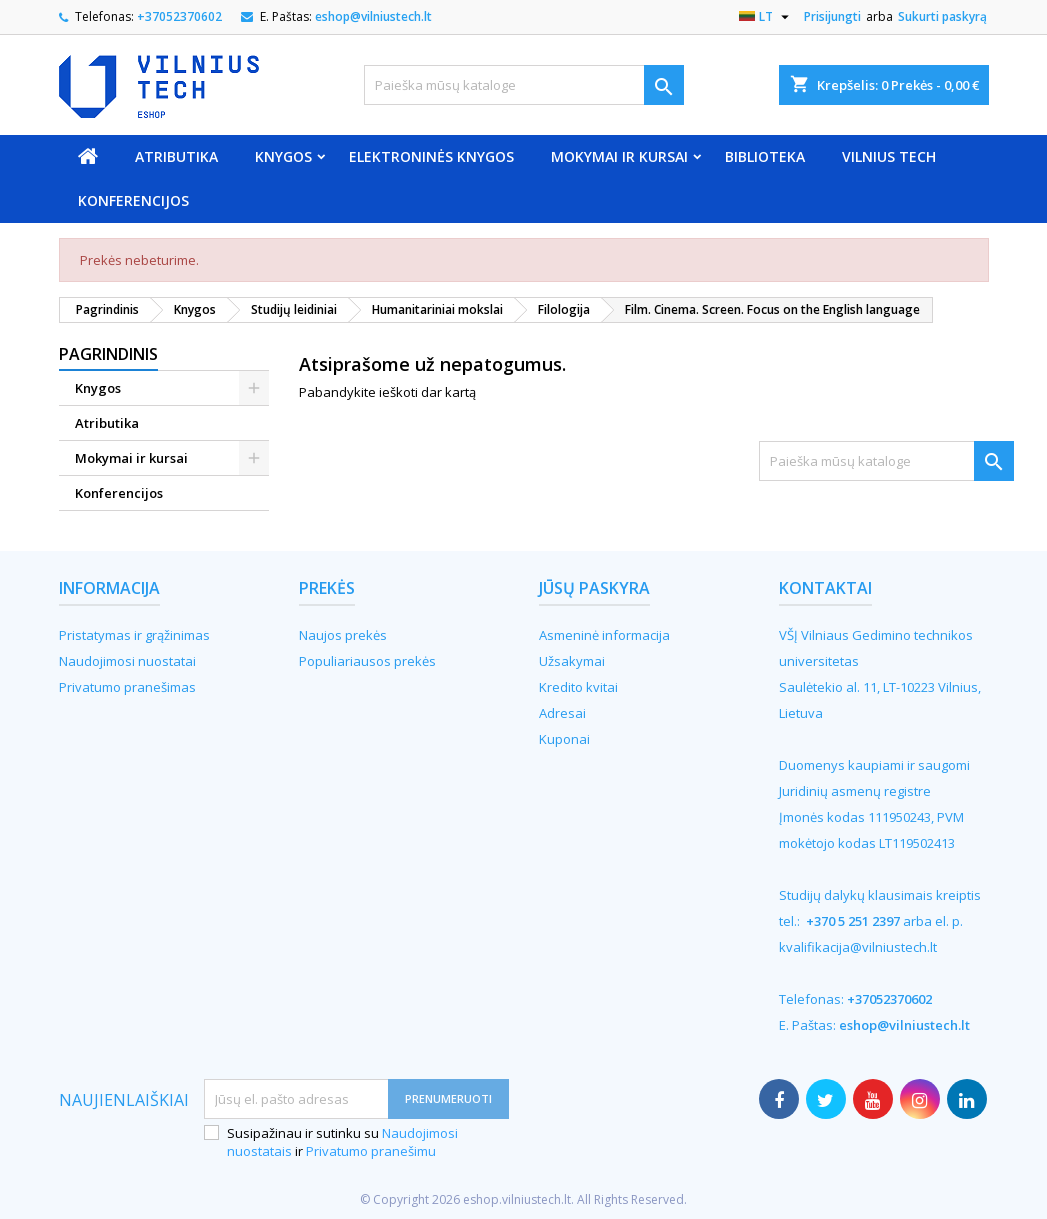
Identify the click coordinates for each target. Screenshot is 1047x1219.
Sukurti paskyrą (942, 16)
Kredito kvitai (578, 687)
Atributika (176, 156)
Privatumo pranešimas (127, 687)
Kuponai (564, 739)
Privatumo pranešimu (371, 1151)
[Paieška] (524, 85)
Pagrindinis (108, 354)
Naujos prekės (343, 635)
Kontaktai (825, 588)
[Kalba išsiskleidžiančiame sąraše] (766, 17)
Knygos (283, 156)
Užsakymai (572, 661)
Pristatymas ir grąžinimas (134, 635)
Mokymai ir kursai (619, 156)
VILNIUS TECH (889, 156)
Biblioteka (765, 156)
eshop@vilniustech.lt (373, 16)
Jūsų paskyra (594, 588)
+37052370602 (179, 16)
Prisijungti (832, 16)
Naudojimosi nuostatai (127, 661)
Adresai (562, 713)
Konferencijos (133, 200)
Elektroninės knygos (431, 156)
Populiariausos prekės (367, 661)
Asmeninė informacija (604, 635)
